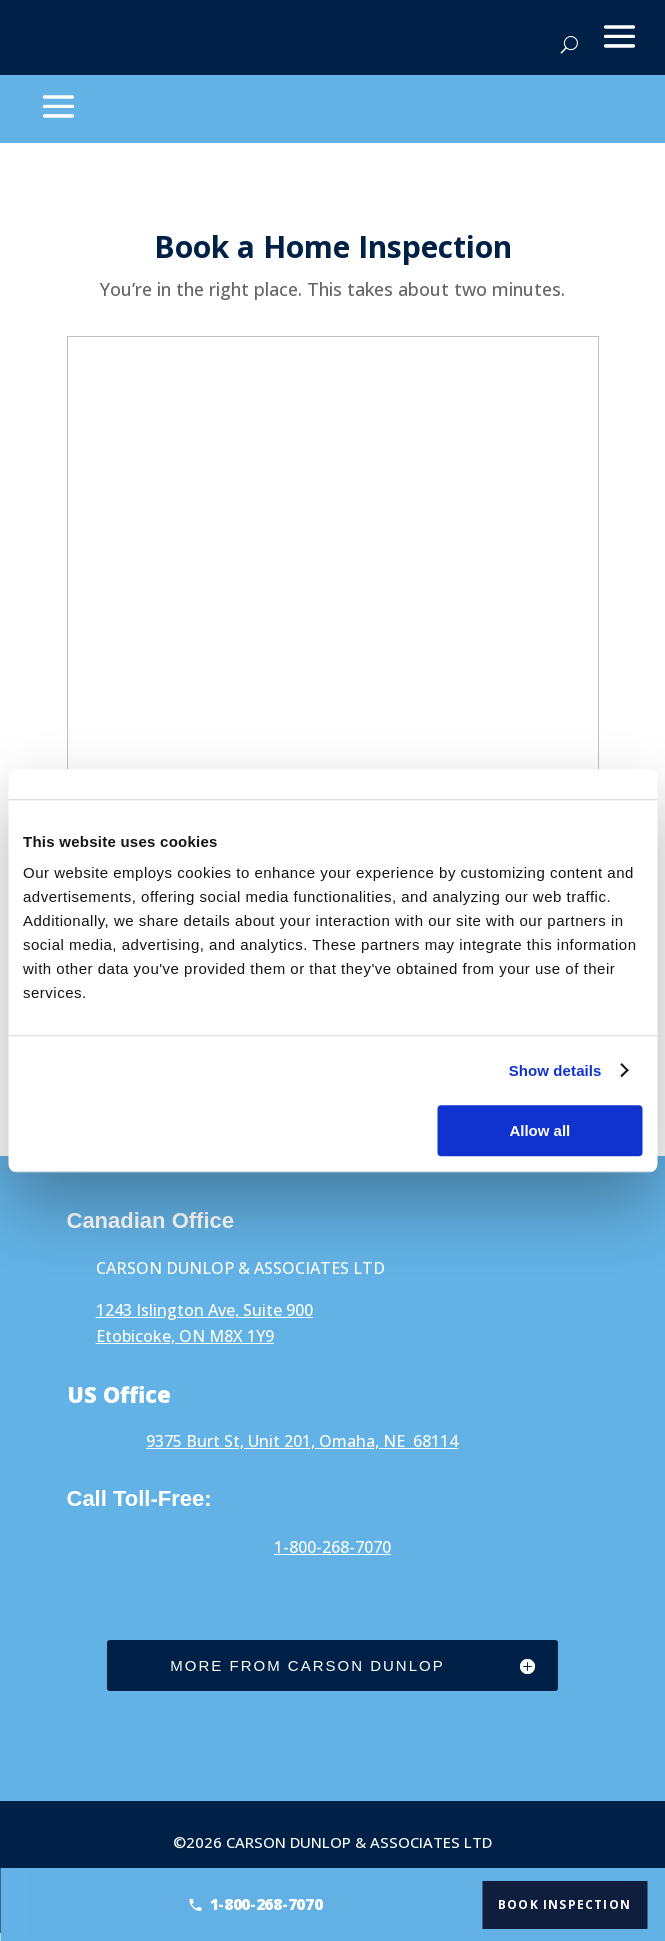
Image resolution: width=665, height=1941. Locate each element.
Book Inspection (570, 1904)
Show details (555, 1070)
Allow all (539, 1130)
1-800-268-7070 (332, 1547)
